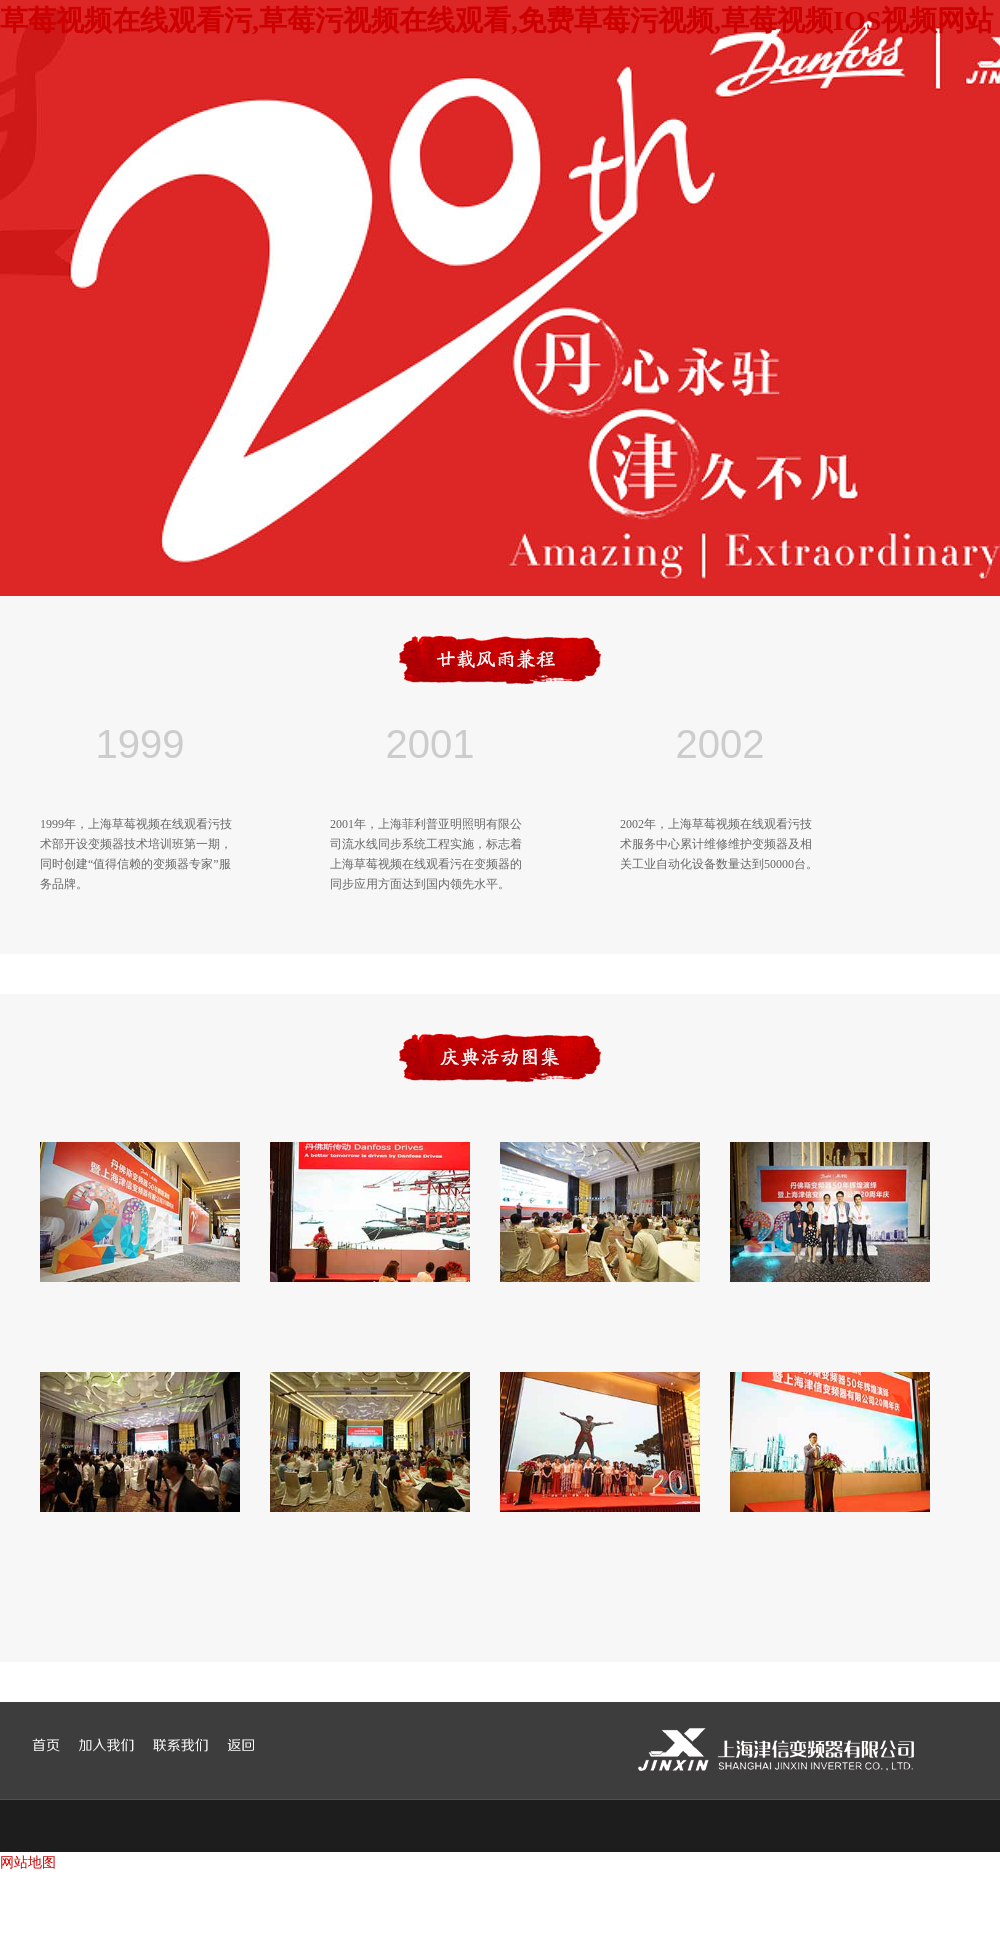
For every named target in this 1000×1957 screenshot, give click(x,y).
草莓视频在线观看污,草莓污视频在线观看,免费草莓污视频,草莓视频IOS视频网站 (496, 20)
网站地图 (28, 1862)
